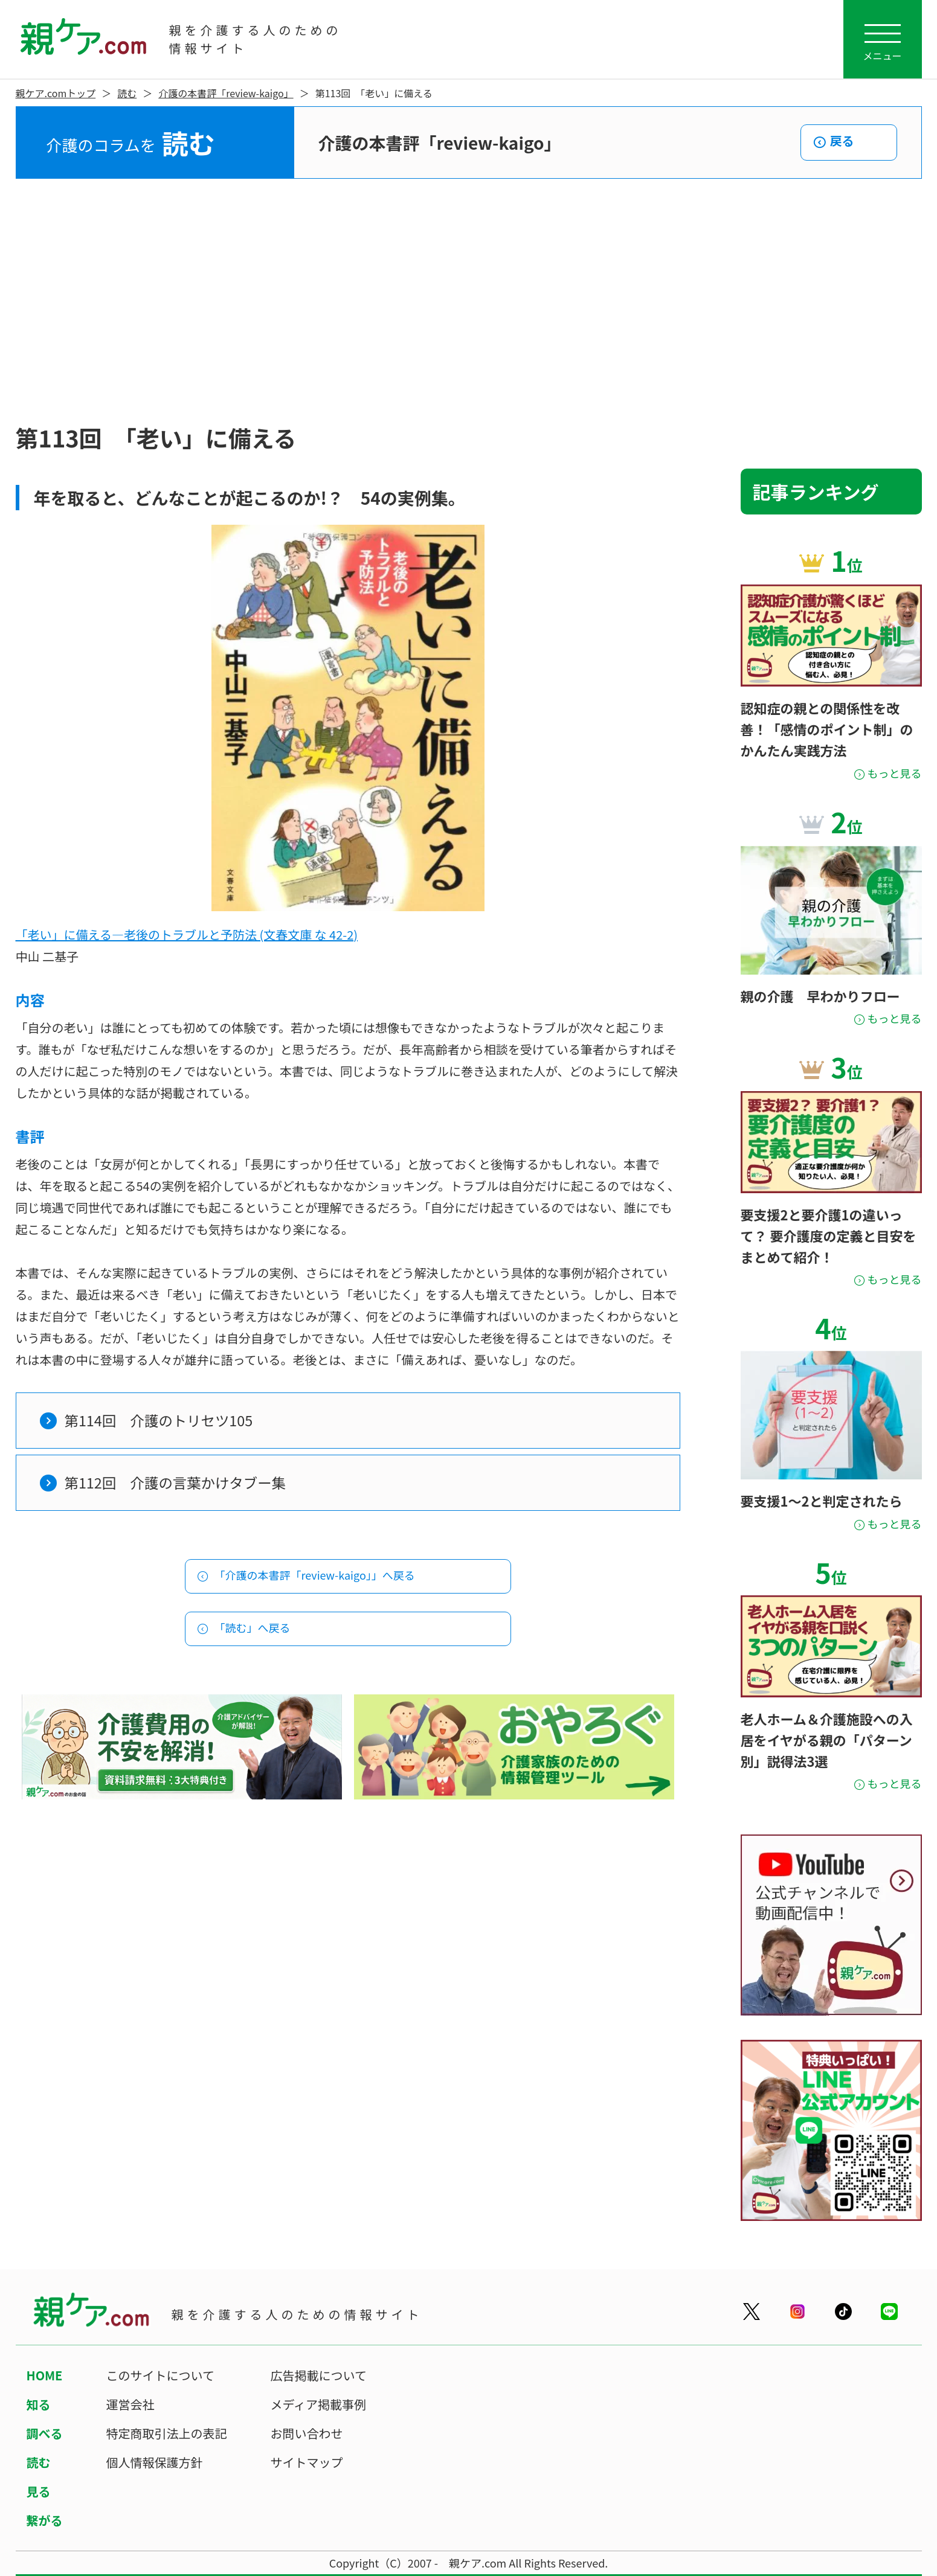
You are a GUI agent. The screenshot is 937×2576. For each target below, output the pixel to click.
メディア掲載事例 (319, 2404)
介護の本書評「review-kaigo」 (225, 93)
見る (39, 2491)
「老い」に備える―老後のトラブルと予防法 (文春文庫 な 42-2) (187, 934)
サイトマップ (307, 2462)
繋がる (45, 2520)
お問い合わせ (307, 2433)
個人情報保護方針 (154, 2462)
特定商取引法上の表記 (166, 2433)
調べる (45, 2433)
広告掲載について (319, 2375)
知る (39, 2404)
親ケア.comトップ (56, 93)
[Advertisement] (468, 299)
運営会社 (130, 2404)
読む (127, 93)
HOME (45, 2375)
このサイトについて (160, 2375)
